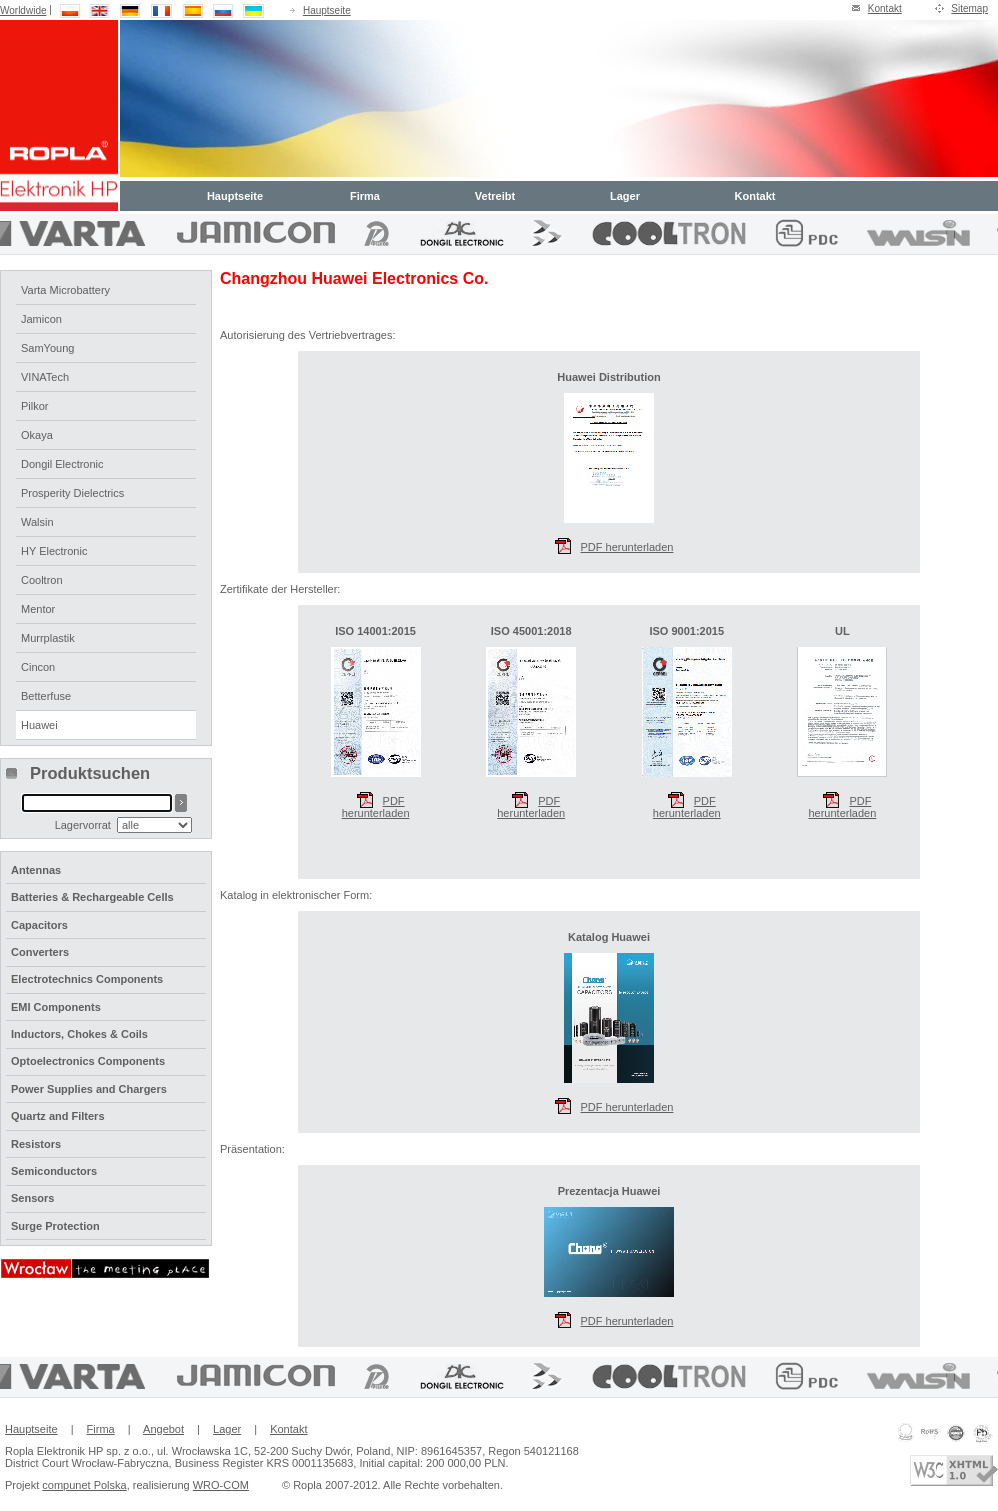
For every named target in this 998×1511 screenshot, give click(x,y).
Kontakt (885, 8)
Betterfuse (46, 696)
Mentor (38, 609)
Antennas (36, 870)
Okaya (37, 435)
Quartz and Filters (58, 1116)
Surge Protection (55, 1226)
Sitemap (969, 8)
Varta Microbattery (65, 290)
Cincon (38, 667)
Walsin (37, 522)
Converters (40, 952)
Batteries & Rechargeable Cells (92, 897)
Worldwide (23, 10)
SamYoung (47, 348)
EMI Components (56, 1007)
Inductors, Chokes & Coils (79, 1034)
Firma (365, 196)
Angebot (163, 1429)
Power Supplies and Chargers (89, 1089)
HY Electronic (54, 551)
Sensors (32, 1198)
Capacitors (39, 925)
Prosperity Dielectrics (72, 493)
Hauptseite (327, 10)
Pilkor (35, 406)
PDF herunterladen (376, 798)
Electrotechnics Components (87, 979)
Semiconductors (54, 1171)
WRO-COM (221, 1485)
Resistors (36, 1144)
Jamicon (41, 319)
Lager (625, 196)
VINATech (45, 377)
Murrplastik (48, 638)
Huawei (39, 725)
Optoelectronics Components (88, 1061)
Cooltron (42, 580)
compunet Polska (84, 1485)
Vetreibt (495, 196)
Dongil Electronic (62, 464)
